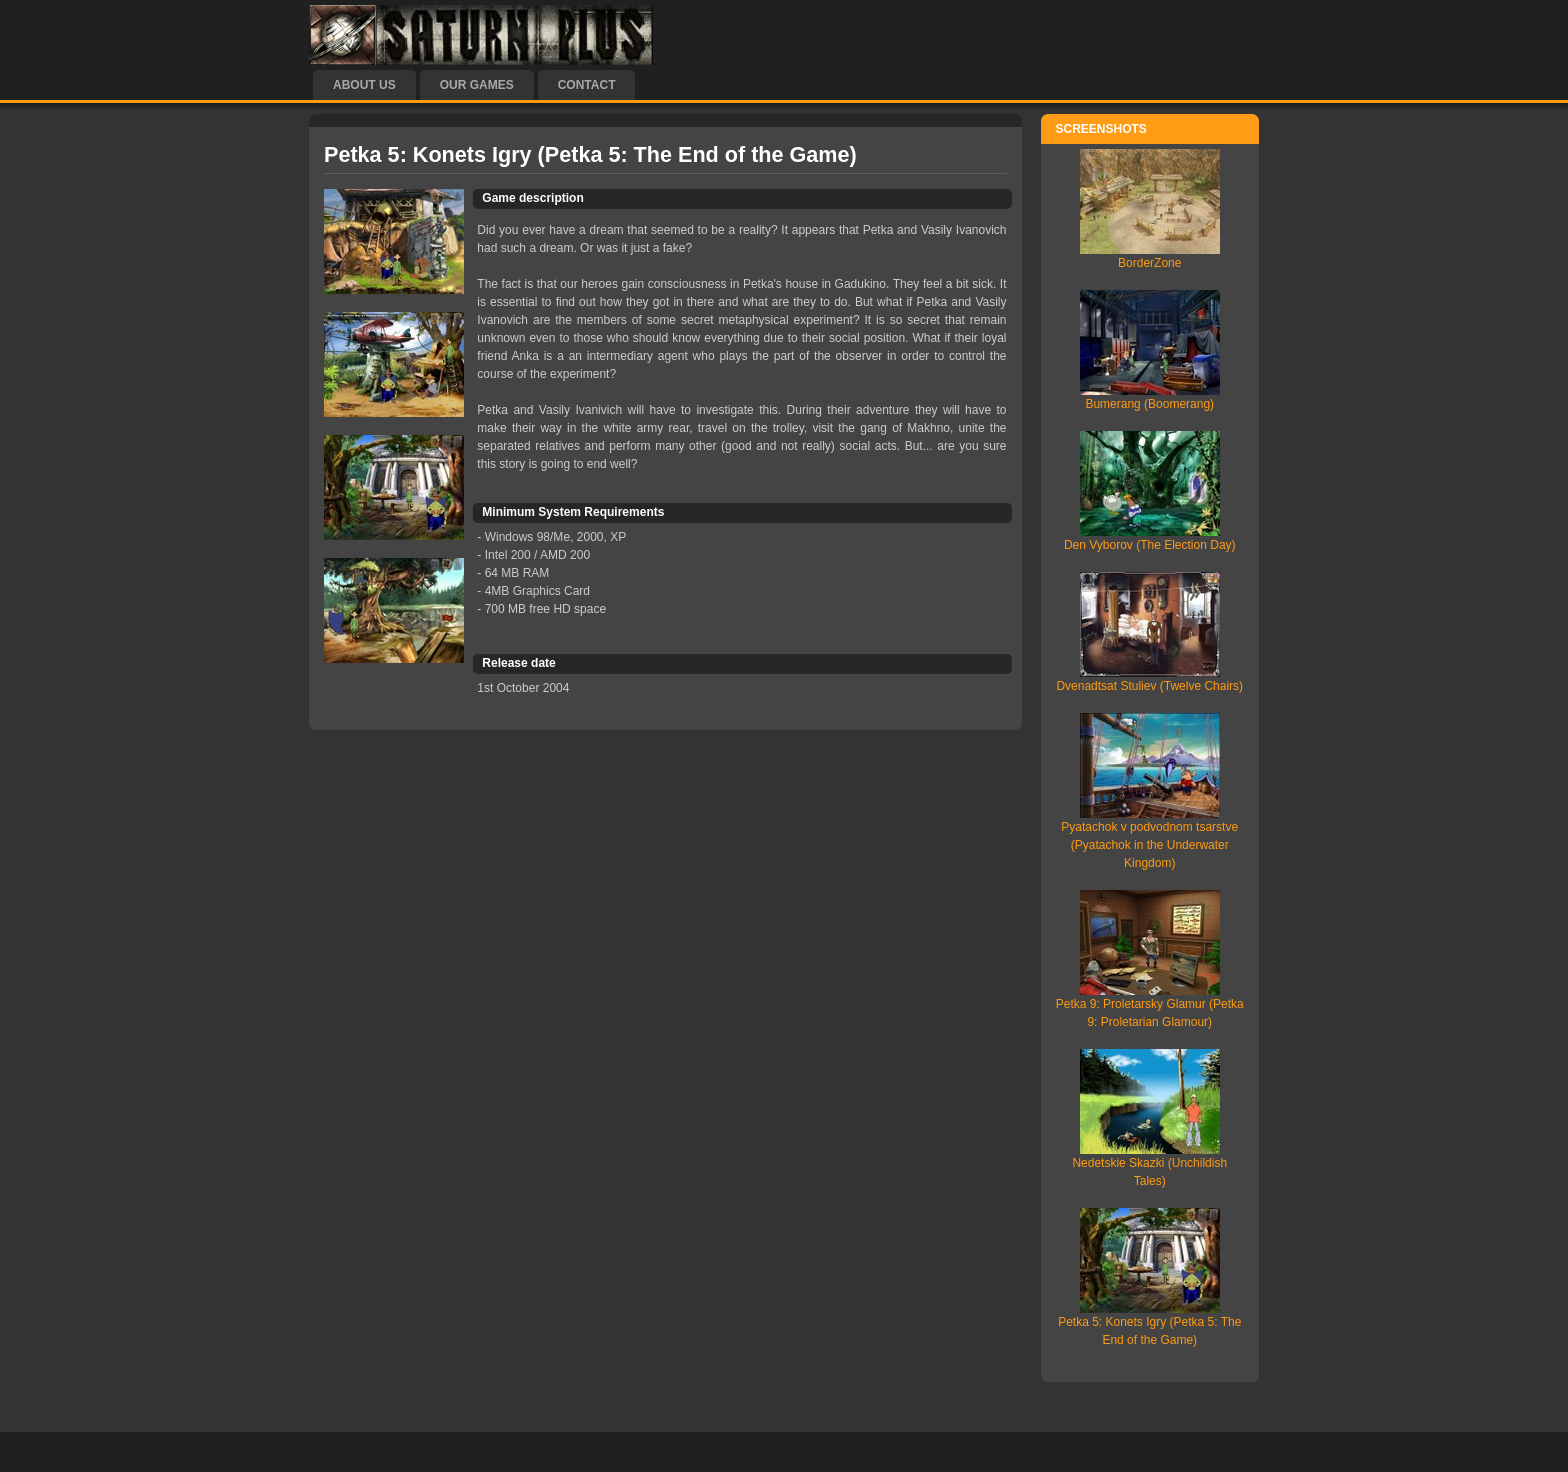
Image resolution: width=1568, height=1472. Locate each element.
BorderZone (1149, 263)
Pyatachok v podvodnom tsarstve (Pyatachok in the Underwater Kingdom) (1149, 845)
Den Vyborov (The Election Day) (1150, 545)
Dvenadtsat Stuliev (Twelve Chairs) (1149, 686)
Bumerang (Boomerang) (1149, 404)
